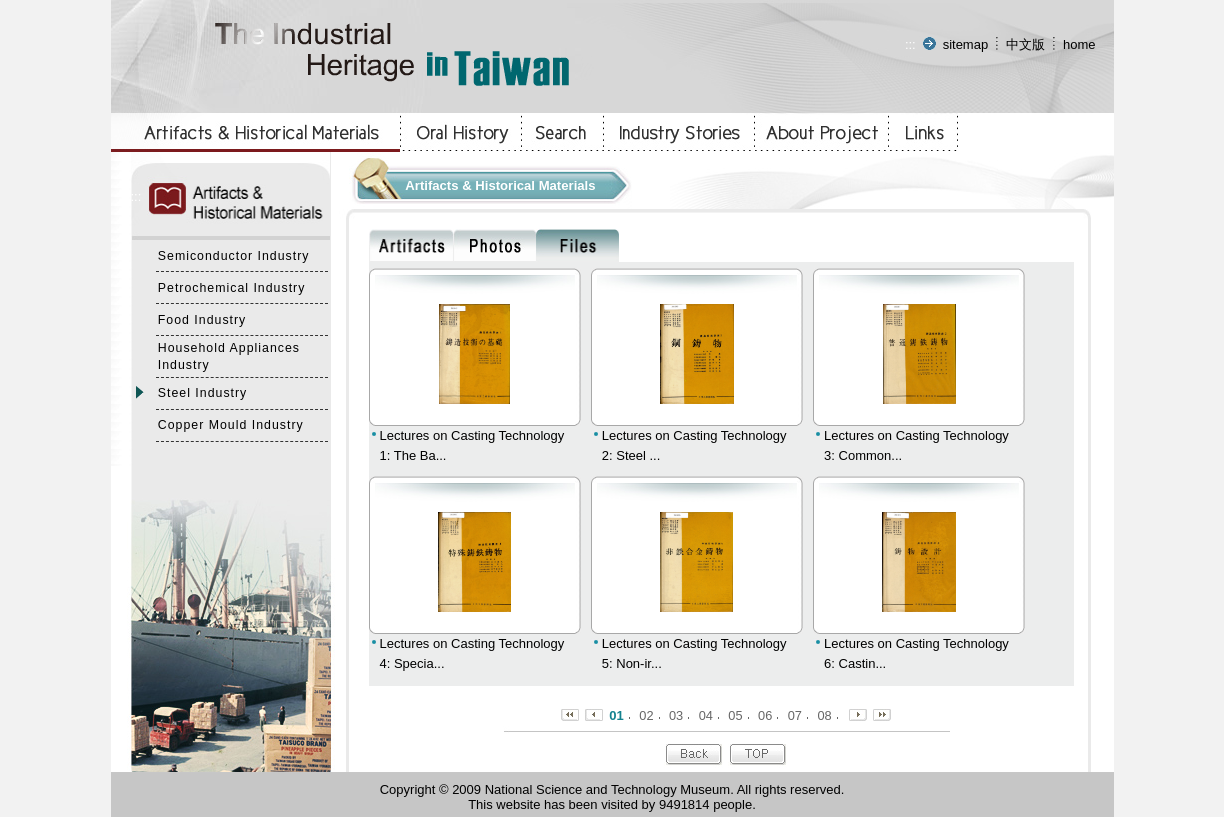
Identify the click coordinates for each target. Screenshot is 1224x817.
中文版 (1025, 44)
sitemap (966, 44)
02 (646, 715)
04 (706, 715)
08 (824, 715)
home (1079, 44)
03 (676, 715)
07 (795, 715)
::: (910, 44)
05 (735, 715)
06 (765, 715)
